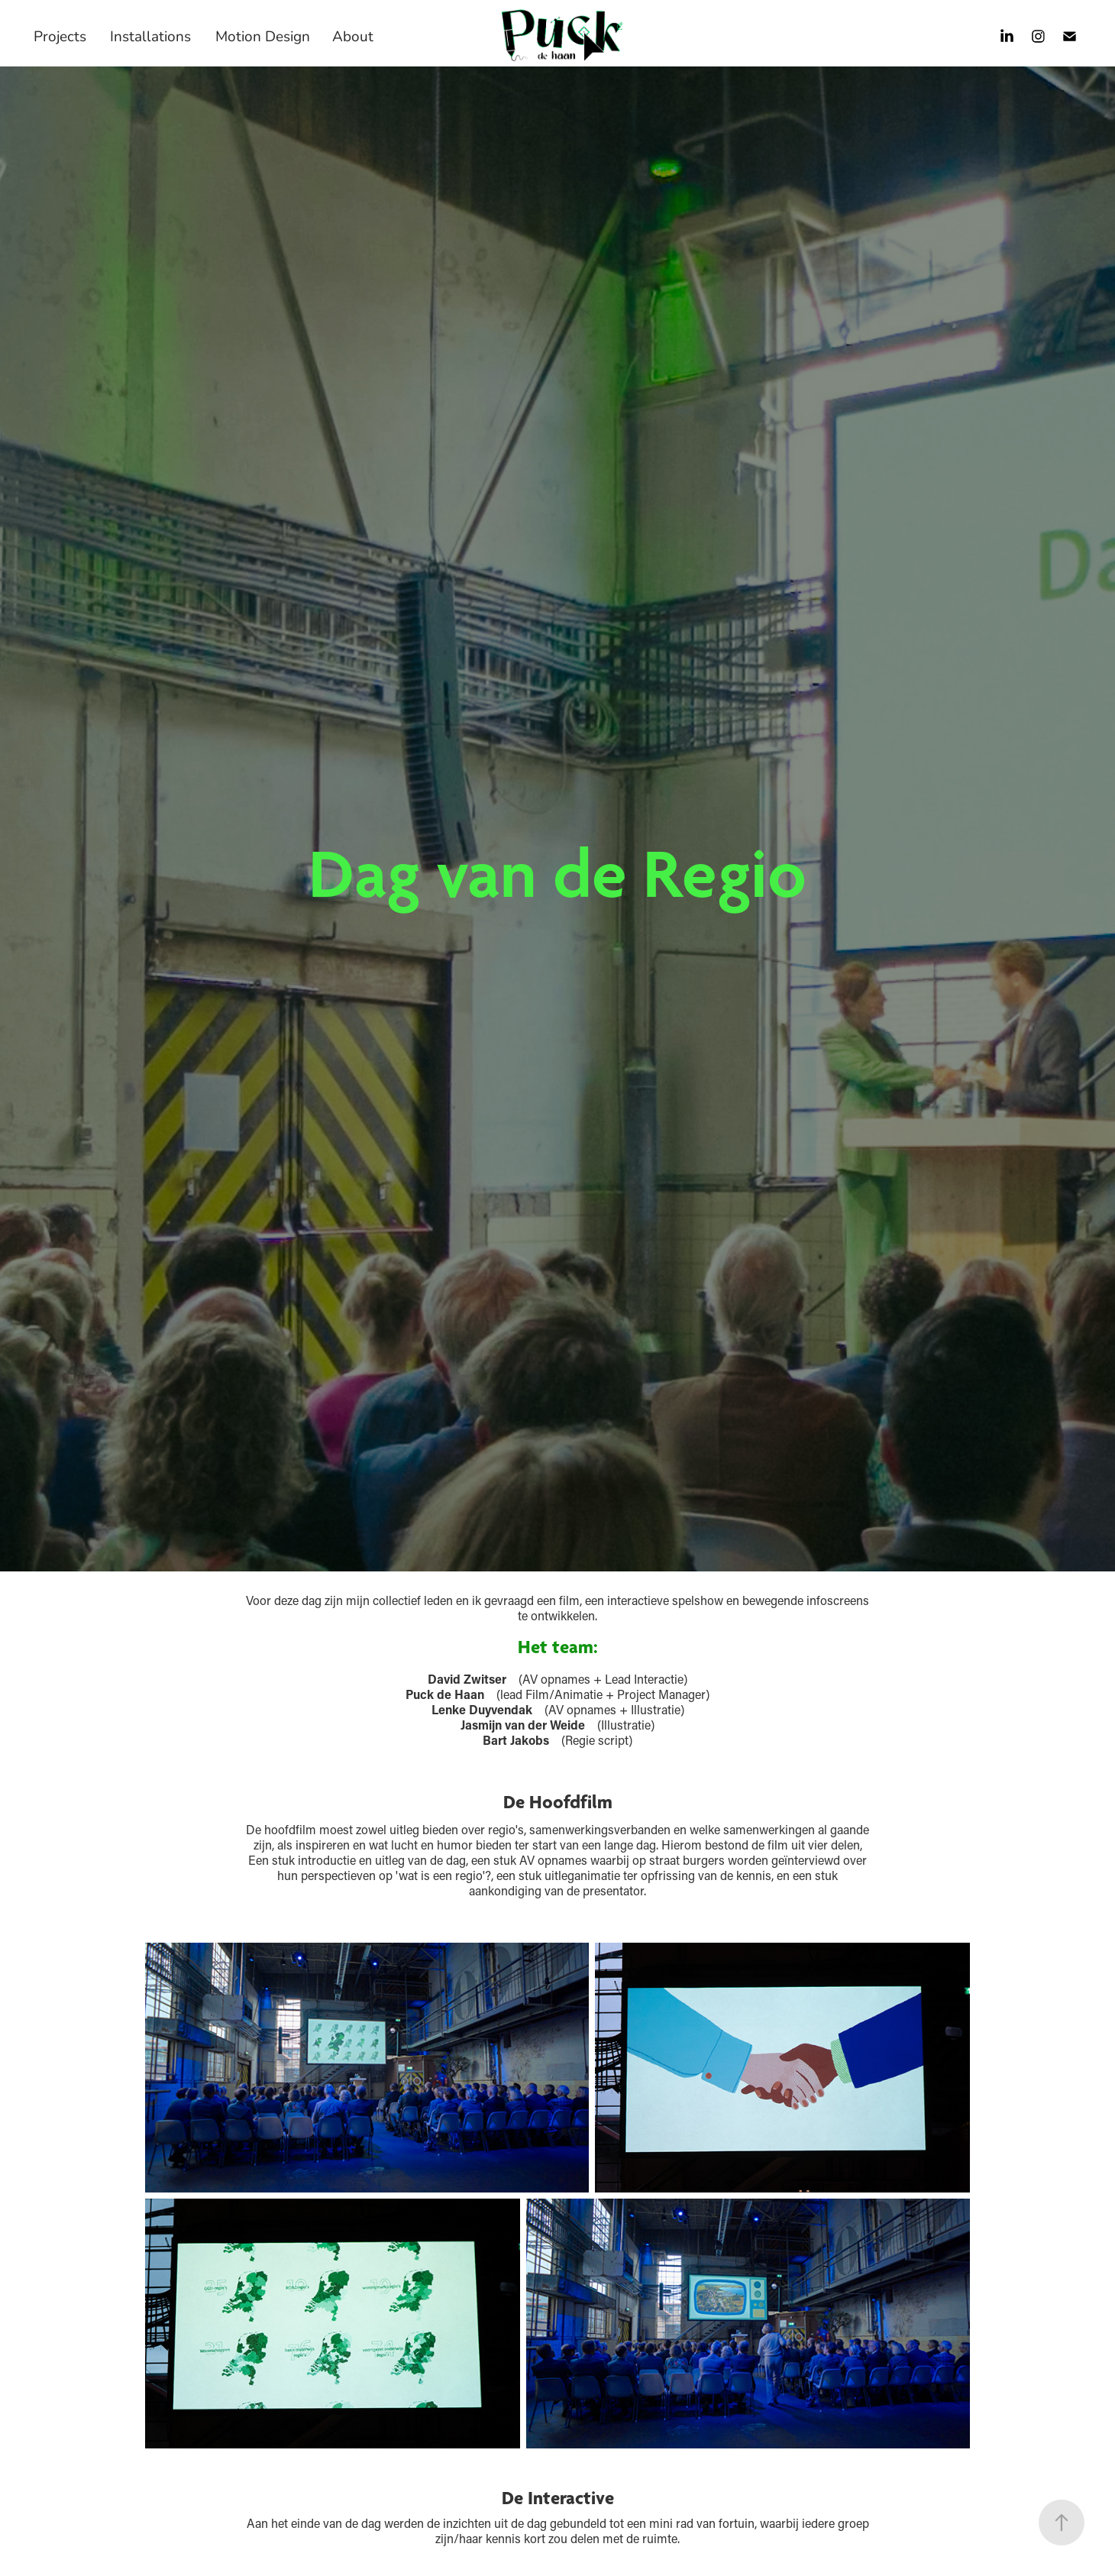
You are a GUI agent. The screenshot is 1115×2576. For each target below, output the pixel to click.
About (352, 35)
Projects (60, 35)
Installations (150, 35)
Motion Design (262, 35)
